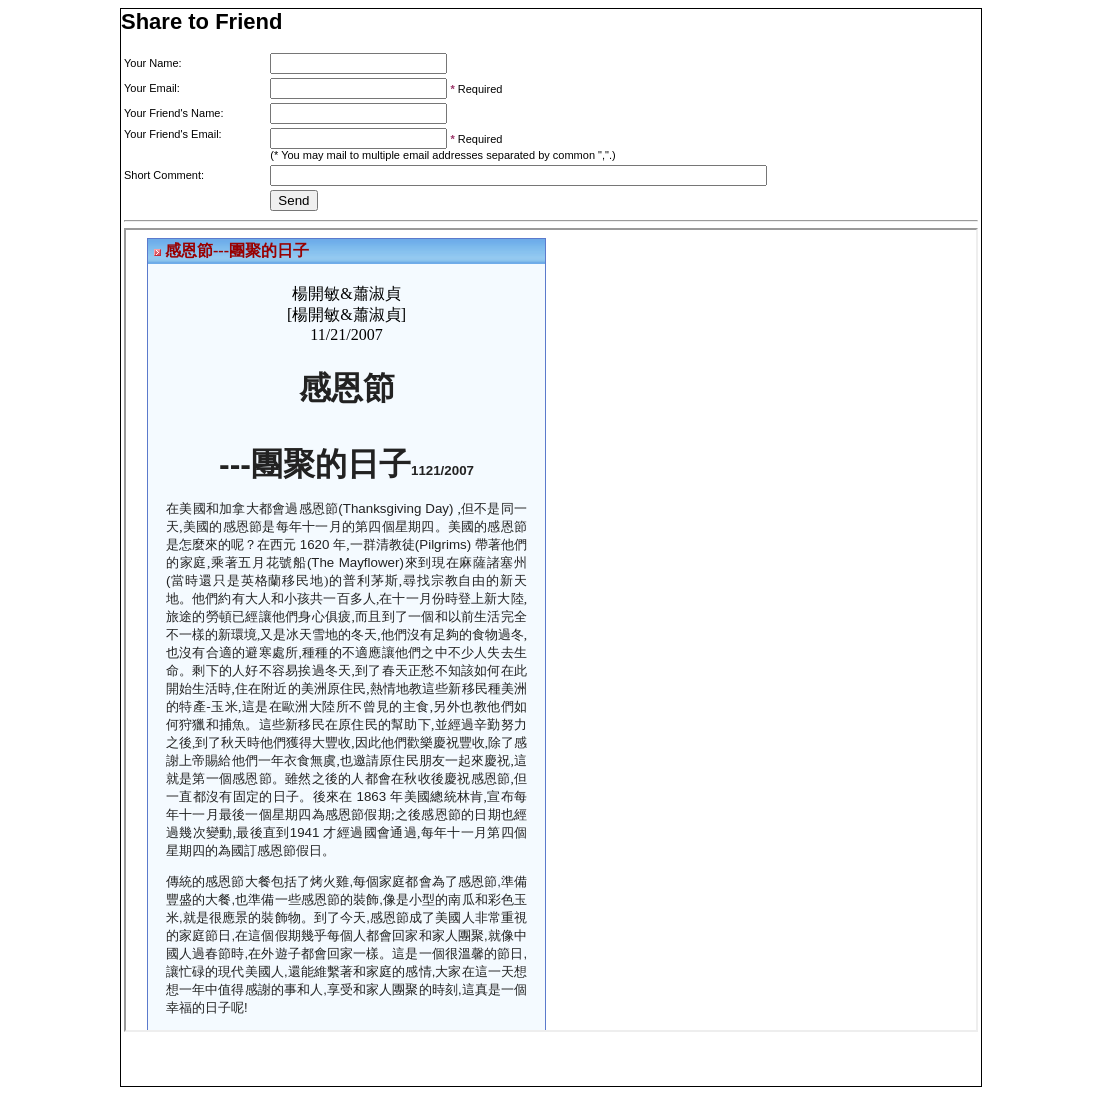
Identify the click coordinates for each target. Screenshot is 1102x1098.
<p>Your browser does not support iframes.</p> (551, 630)
